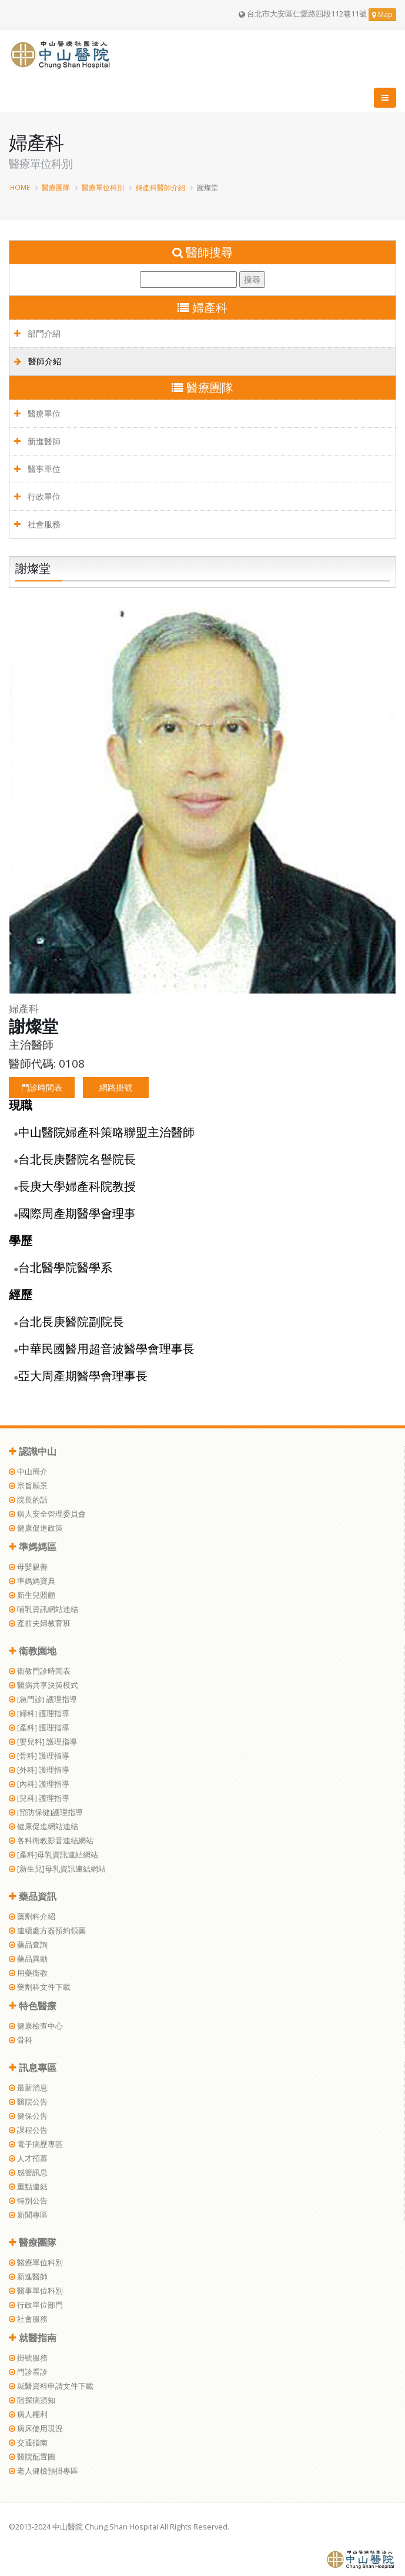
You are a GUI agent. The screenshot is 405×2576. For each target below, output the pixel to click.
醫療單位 (37, 413)
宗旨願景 (28, 1486)
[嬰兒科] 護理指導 (43, 1742)
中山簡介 (28, 1472)
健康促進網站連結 (43, 1827)
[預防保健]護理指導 (46, 1812)
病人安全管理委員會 (47, 1514)
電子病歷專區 (36, 2144)
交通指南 (28, 2443)
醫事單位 (37, 468)
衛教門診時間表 (40, 1671)
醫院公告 (28, 2102)
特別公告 (28, 2201)
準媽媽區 (32, 1546)
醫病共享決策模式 (43, 1685)
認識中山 (32, 1451)
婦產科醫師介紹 (160, 187)
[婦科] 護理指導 (39, 1714)
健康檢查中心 (36, 2026)
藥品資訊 (32, 1896)
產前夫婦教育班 (40, 1623)
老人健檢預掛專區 (43, 2471)
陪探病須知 (32, 2400)
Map (382, 14)
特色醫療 (32, 2005)
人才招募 (28, 2158)
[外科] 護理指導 (39, 1770)
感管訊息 (28, 2173)
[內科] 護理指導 (39, 1784)
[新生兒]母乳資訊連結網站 (57, 1869)
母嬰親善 (28, 1567)
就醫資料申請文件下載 (51, 2386)
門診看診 (28, 2372)
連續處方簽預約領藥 (47, 1931)
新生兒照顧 (32, 1595)
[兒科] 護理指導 (39, 1798)
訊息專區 (32, 2067)
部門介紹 (37, 333)
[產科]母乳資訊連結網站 (53, 1855)
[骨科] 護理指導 (39, 1756)
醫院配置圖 (32, 2457)
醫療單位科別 (103, 187)
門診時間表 (41, 1087)
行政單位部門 (36, 2305)
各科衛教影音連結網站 (51, 1841)
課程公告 (28, 2130)
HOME (20, 187)
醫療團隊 (56, 187)
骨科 (20, 2040)
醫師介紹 (37, 361)
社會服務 (37, 524)
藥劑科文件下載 (40, 1987)
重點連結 (28, 2187)
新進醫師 (37, 441)
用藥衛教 (28, 1973)
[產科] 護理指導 (39, 1728)
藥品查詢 (28, 1945)
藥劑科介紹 (32, 1917)
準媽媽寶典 (32, 1581)
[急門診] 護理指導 (43, 1699)
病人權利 (28, 2414)
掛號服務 (28, 2358)
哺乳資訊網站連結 (43, 1609)
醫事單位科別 (36, 2291)
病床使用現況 (36, 2429)
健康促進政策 (36, 1528)
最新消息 (28, 2088)
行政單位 (37, 496)
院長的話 (28, 1500)
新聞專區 (28, 2215)
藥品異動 (28, 1959)
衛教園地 (32, 1651)
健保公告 (28, 2116)
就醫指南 (32, 2337)
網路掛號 (115, 1087)
